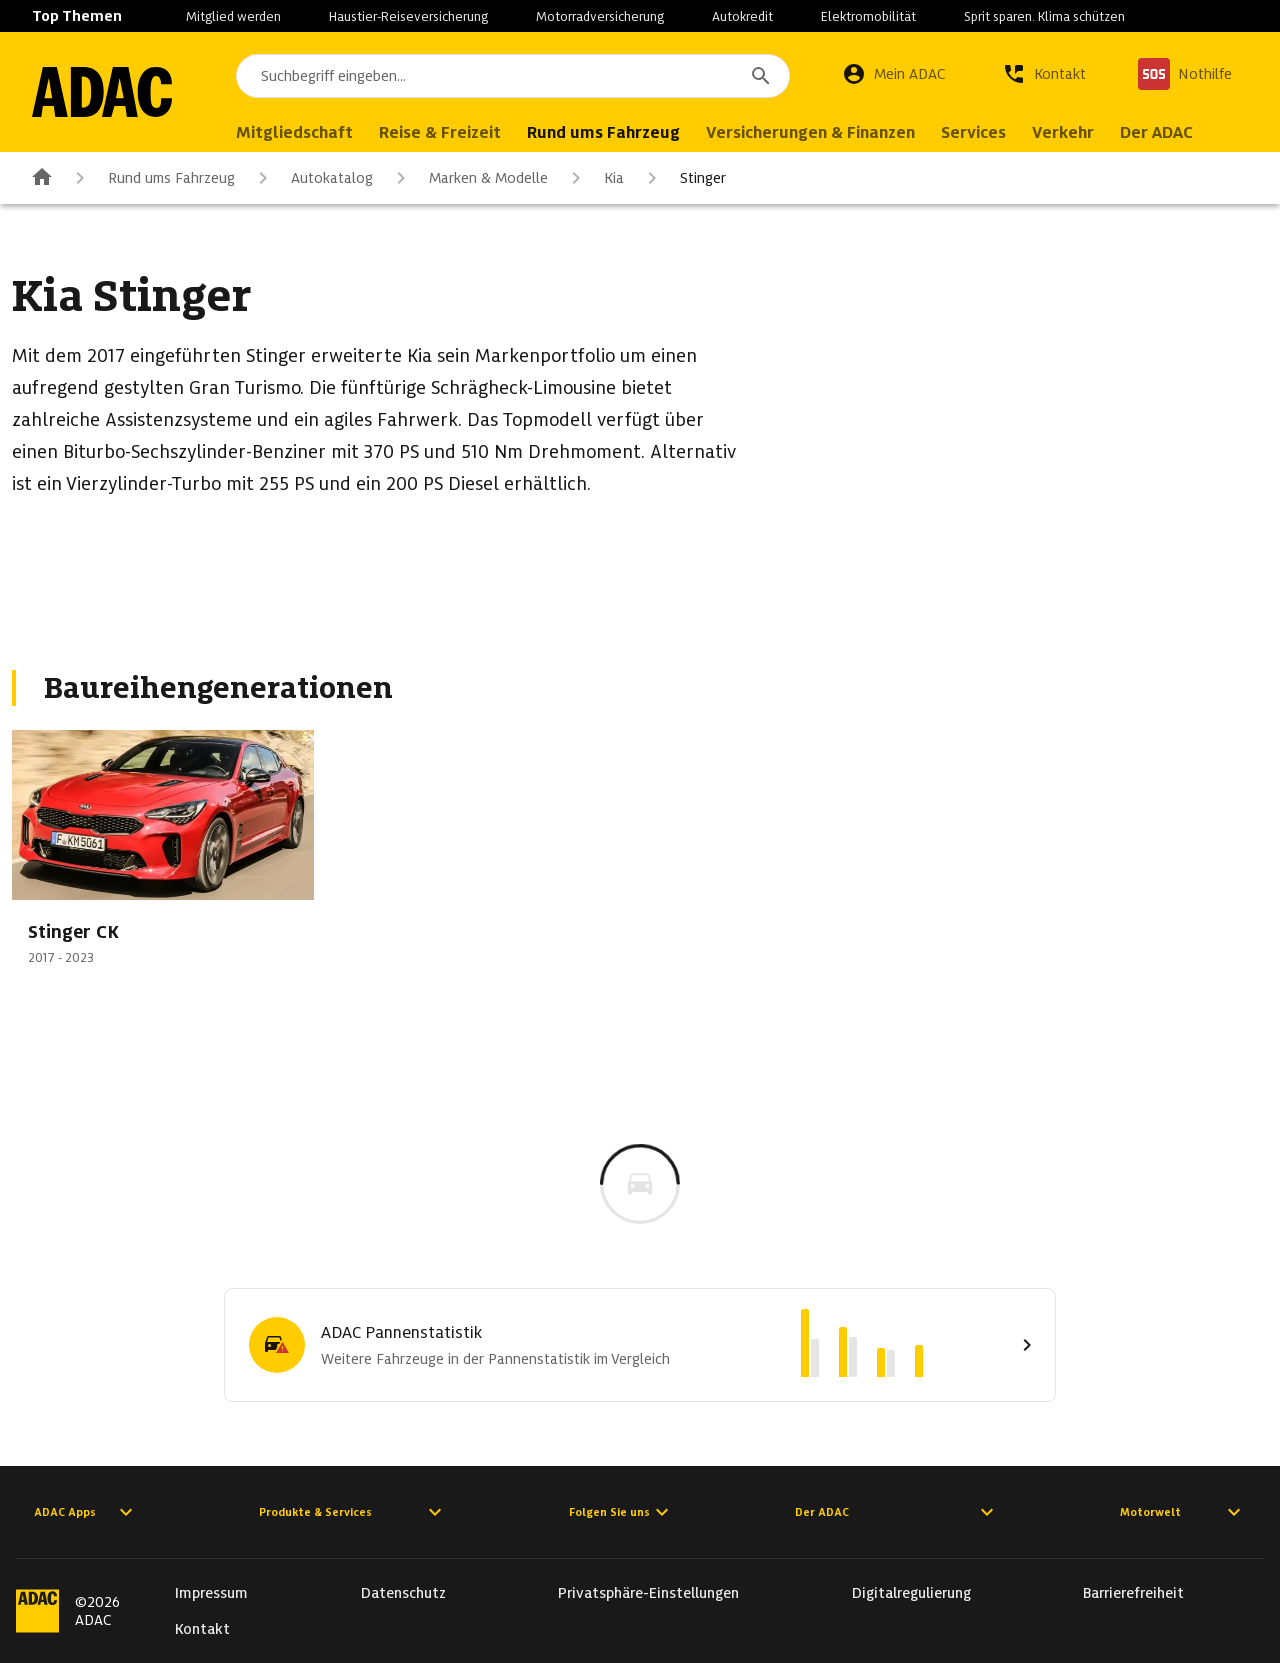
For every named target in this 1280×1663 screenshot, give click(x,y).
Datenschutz (403, 1593)
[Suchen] (761, 76)
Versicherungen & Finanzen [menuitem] (810, 132)
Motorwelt (1183, 1512)
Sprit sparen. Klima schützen (1044, 16)
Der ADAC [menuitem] (1156, 132)
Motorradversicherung (600, 16)
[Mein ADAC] (894, 74)
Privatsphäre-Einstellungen (648, 1593)
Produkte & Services (353, 1512)
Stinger (683, 178)
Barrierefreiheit (1133, 1593)
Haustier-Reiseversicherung (408, 16)
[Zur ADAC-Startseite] (102, 92)
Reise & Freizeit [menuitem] (440, 132)
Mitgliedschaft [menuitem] (294, 132)
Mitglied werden (233, 16)
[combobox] (513, 76)
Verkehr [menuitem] (1063, 132)
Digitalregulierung (911, 1593)
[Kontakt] (1044, 74)
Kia (594, 178)
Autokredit (742, 16)
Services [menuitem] (973, 132)
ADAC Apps (86, 1512)
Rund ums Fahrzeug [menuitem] (603, 132)
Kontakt (202, 1629)
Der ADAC (897, 1512)
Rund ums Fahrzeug (151, 178)
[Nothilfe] (1185, 74)
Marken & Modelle (468, 178)
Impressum (211, 1593)
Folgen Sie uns (621, 1512)
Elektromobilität (868, 16)
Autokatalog (312, 178)
